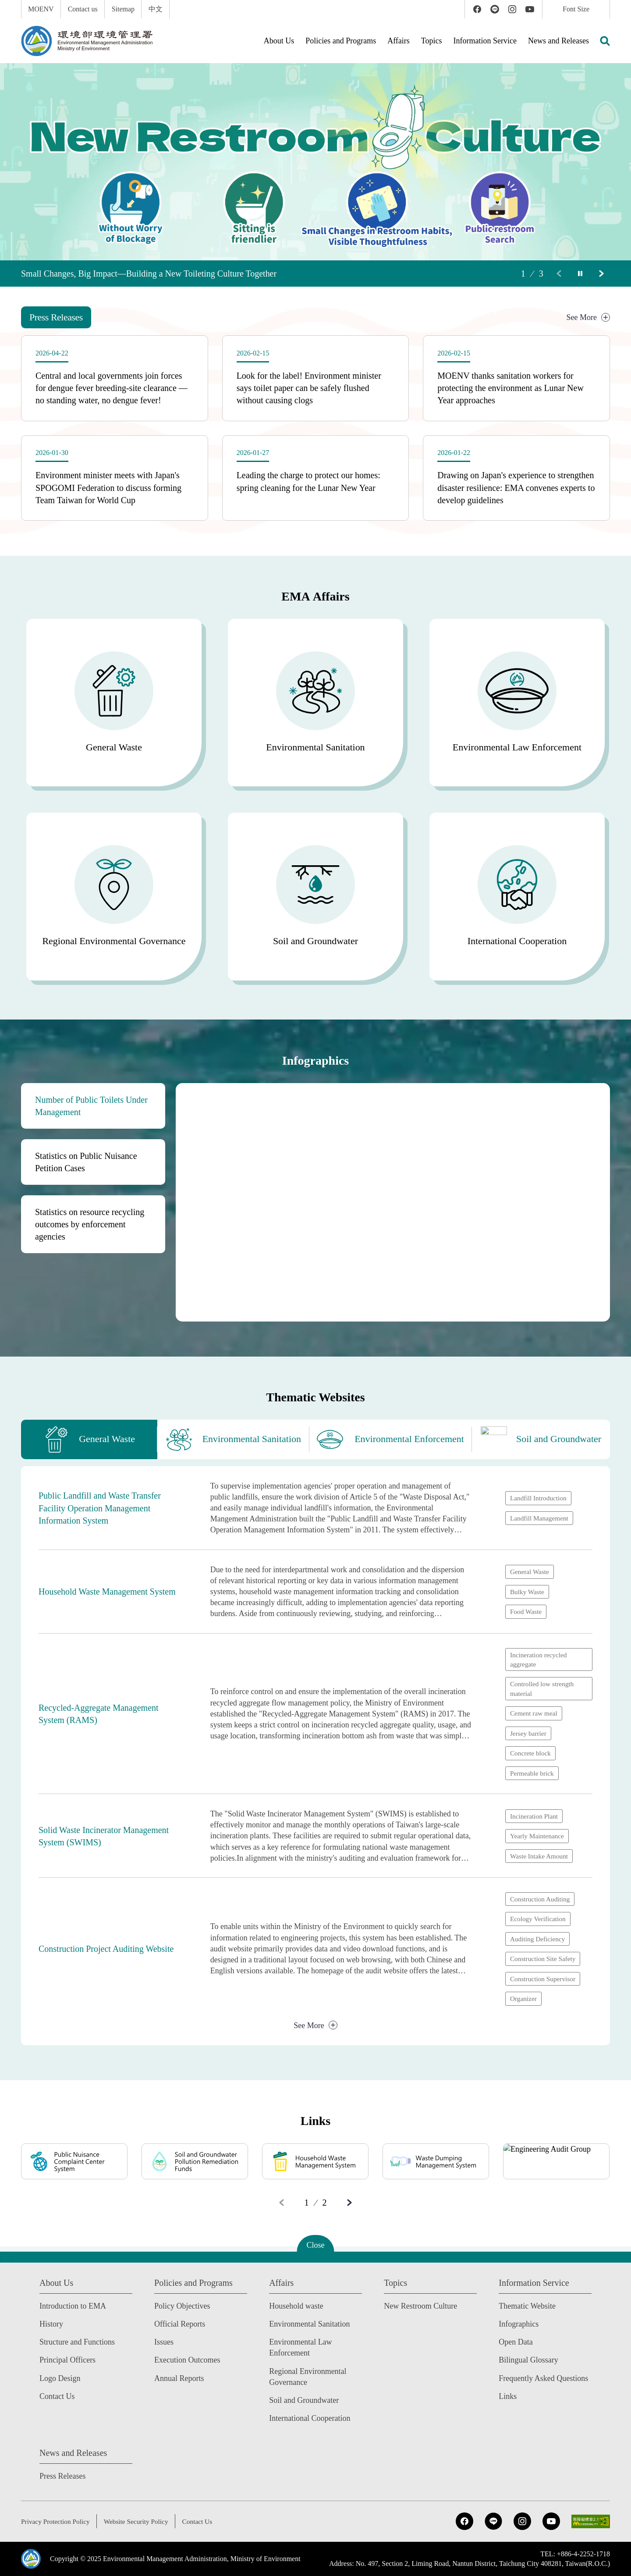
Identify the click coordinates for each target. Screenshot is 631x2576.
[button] (604, 41)
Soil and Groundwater (304, 2399)
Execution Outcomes (187, 2360)
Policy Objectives (182, 2305)
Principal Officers (67, 2360)
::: (6, 4)
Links (508, 2395)
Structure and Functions (77, 2342)
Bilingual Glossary (528, 2360)
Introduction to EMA (72, 2305)
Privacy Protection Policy (57, 2521)
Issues (164, 2342)
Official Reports (179, 2323)
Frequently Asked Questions (543, 2377)
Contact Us (57, 2395)
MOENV (41, 9)
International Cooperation (309, 2418)
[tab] (56, 317)
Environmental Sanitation (309, 2323)
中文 (156, 9)
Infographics (519, 2323)
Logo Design (60, 2377)
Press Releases (62, 2476)
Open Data (515, 2342)
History (51, 2323)
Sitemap (123, 9)
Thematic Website (527, 2305)
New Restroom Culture (420, 2305)
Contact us (83, 9)
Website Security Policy (140, 2521)
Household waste (296, 2305)
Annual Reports (179, 2377)
